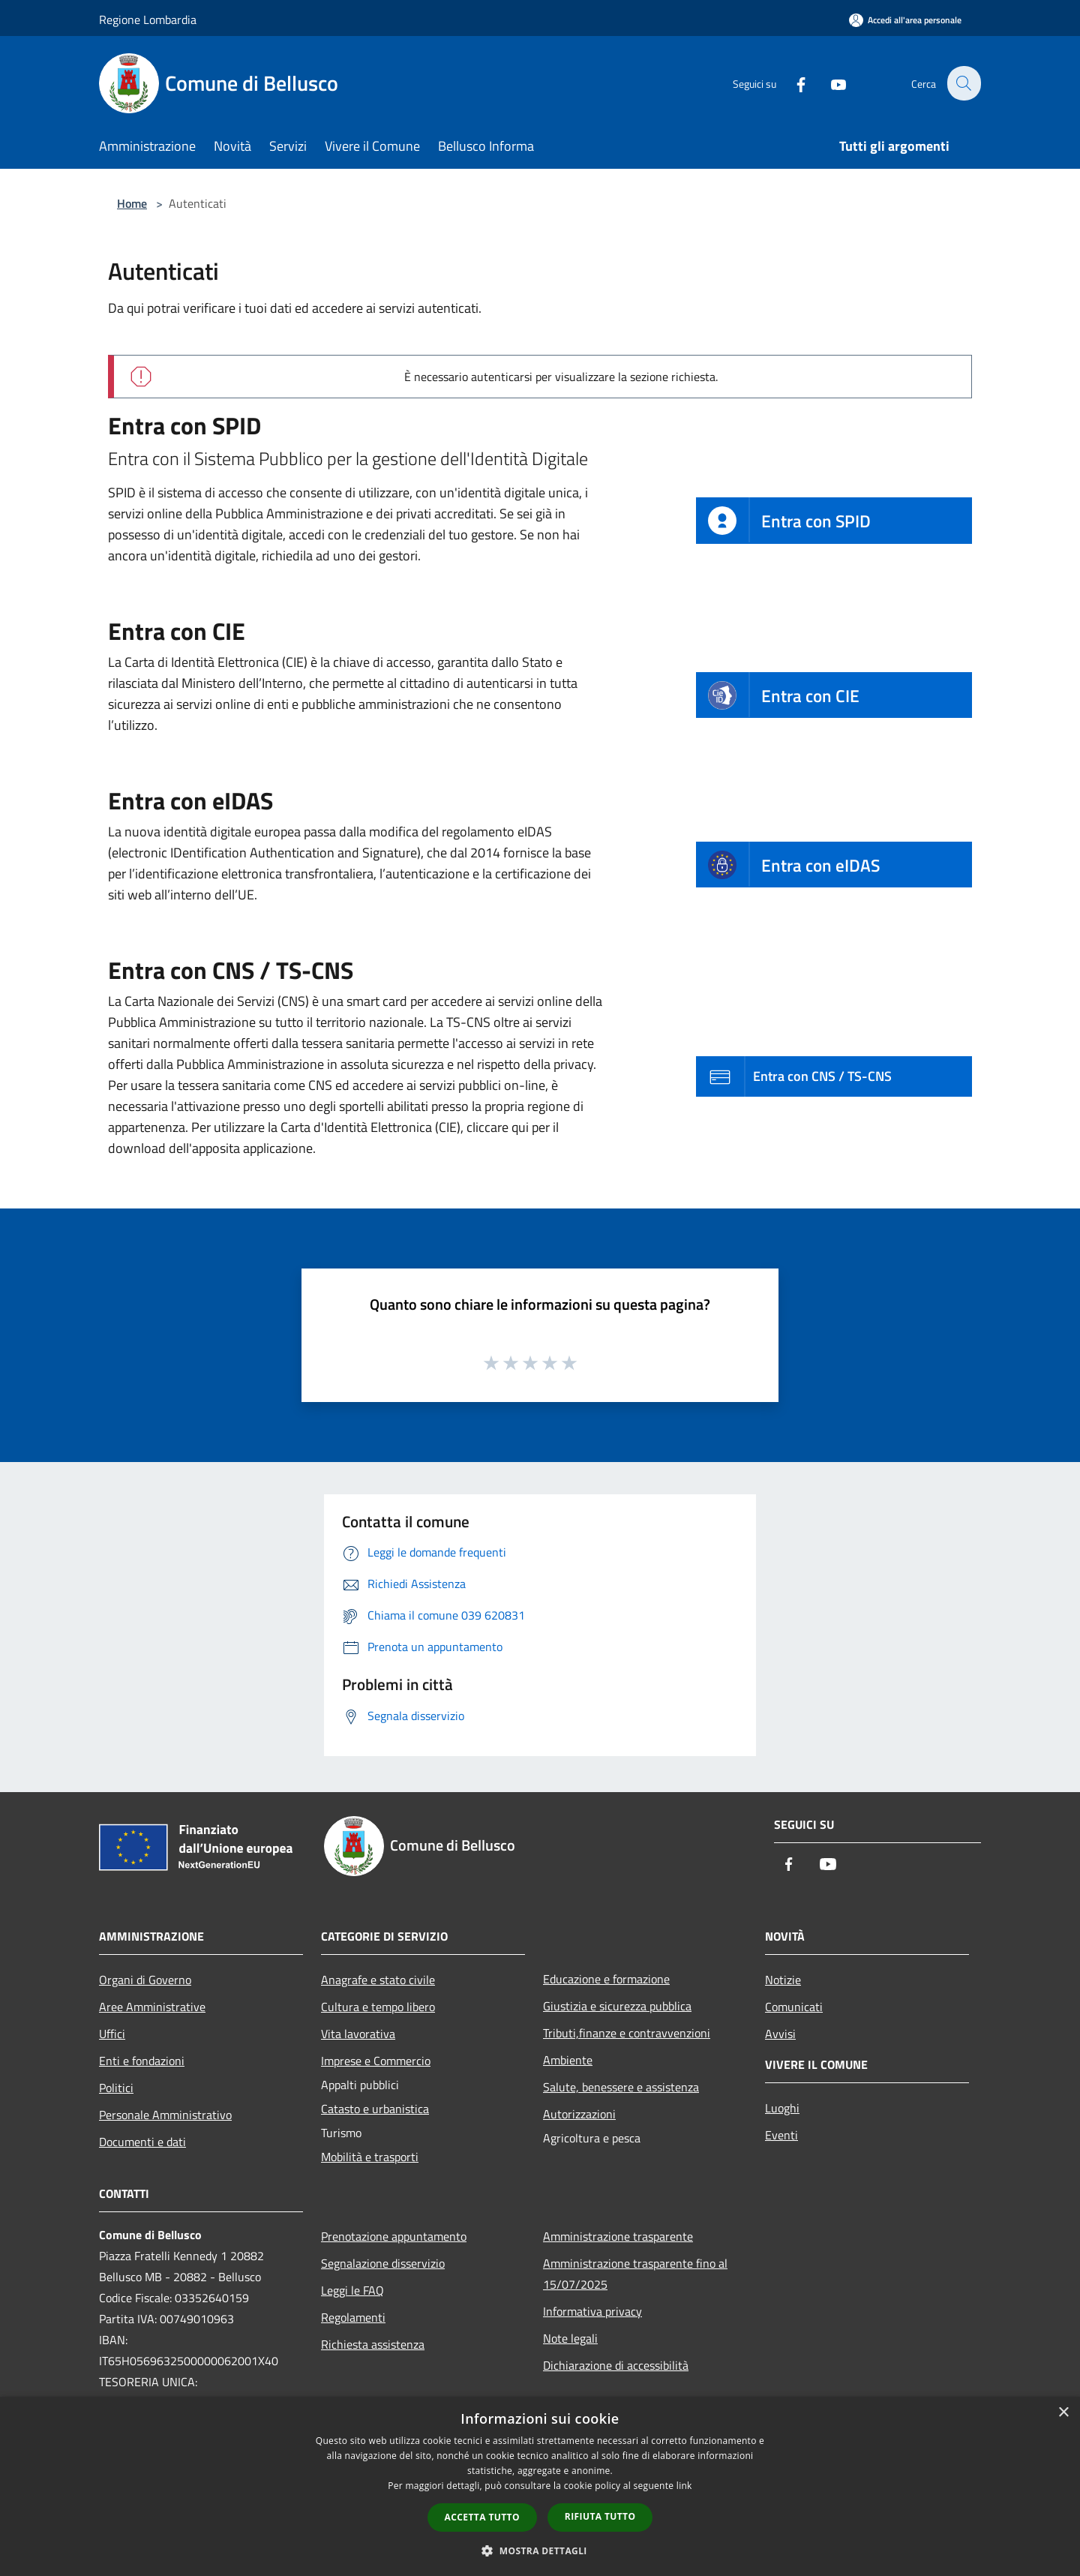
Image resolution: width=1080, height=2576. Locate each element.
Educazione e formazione (606, 1979)
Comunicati (794, 2007)
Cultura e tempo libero (378, 2007)
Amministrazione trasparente (618, 2236)
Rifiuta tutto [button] (600, 2516)
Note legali (570, 2338)
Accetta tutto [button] (482, 2517)
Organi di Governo (145, 1980)
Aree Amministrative (152, 2007)
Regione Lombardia (147, 20)
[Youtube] (829, 83)
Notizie (783, 1980)
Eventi (781, 2135)
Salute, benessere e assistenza (621, 2087)
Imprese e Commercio (375, 2061)
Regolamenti (353, 2317)
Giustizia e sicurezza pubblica (617, 2006)
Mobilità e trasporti (369, 2157)
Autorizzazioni (579, 2114)
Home (132, 203)
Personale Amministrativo (165, 2115)
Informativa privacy (592, 2311)
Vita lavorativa (358, 2034)
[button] (540, 2550)
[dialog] (540, 2486)
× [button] (1063, 2412)
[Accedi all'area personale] (905, 20)
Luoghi (782, 2108)
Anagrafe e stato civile (378, 1980)
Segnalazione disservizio (383, 2263)
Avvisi (780, 2034)
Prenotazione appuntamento (393, 2236)
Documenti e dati (142, 2142)
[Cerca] (963, 83)
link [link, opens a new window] (684, 2485)
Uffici (112, 2034)
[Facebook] (792, 83)
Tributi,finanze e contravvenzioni (626, 2033)
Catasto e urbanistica (375, 2109)
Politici (116, 2088)
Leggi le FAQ (352, 2290)
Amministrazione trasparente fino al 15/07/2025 (635, 2273)
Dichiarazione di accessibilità (615, 2365)
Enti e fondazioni (141, 2061)
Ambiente (567, 2060)
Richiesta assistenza (372, 2344)
